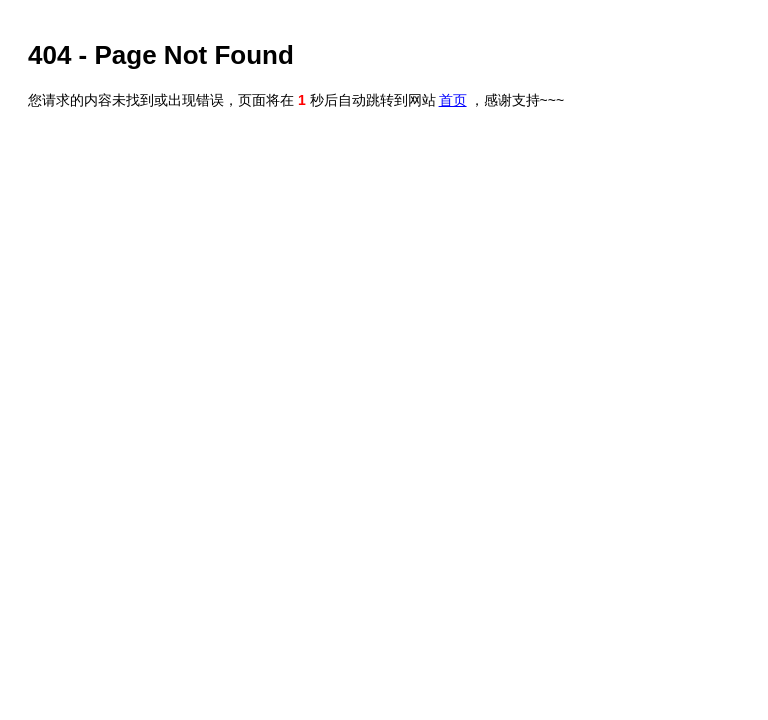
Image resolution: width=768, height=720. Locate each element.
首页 (453, 100)
